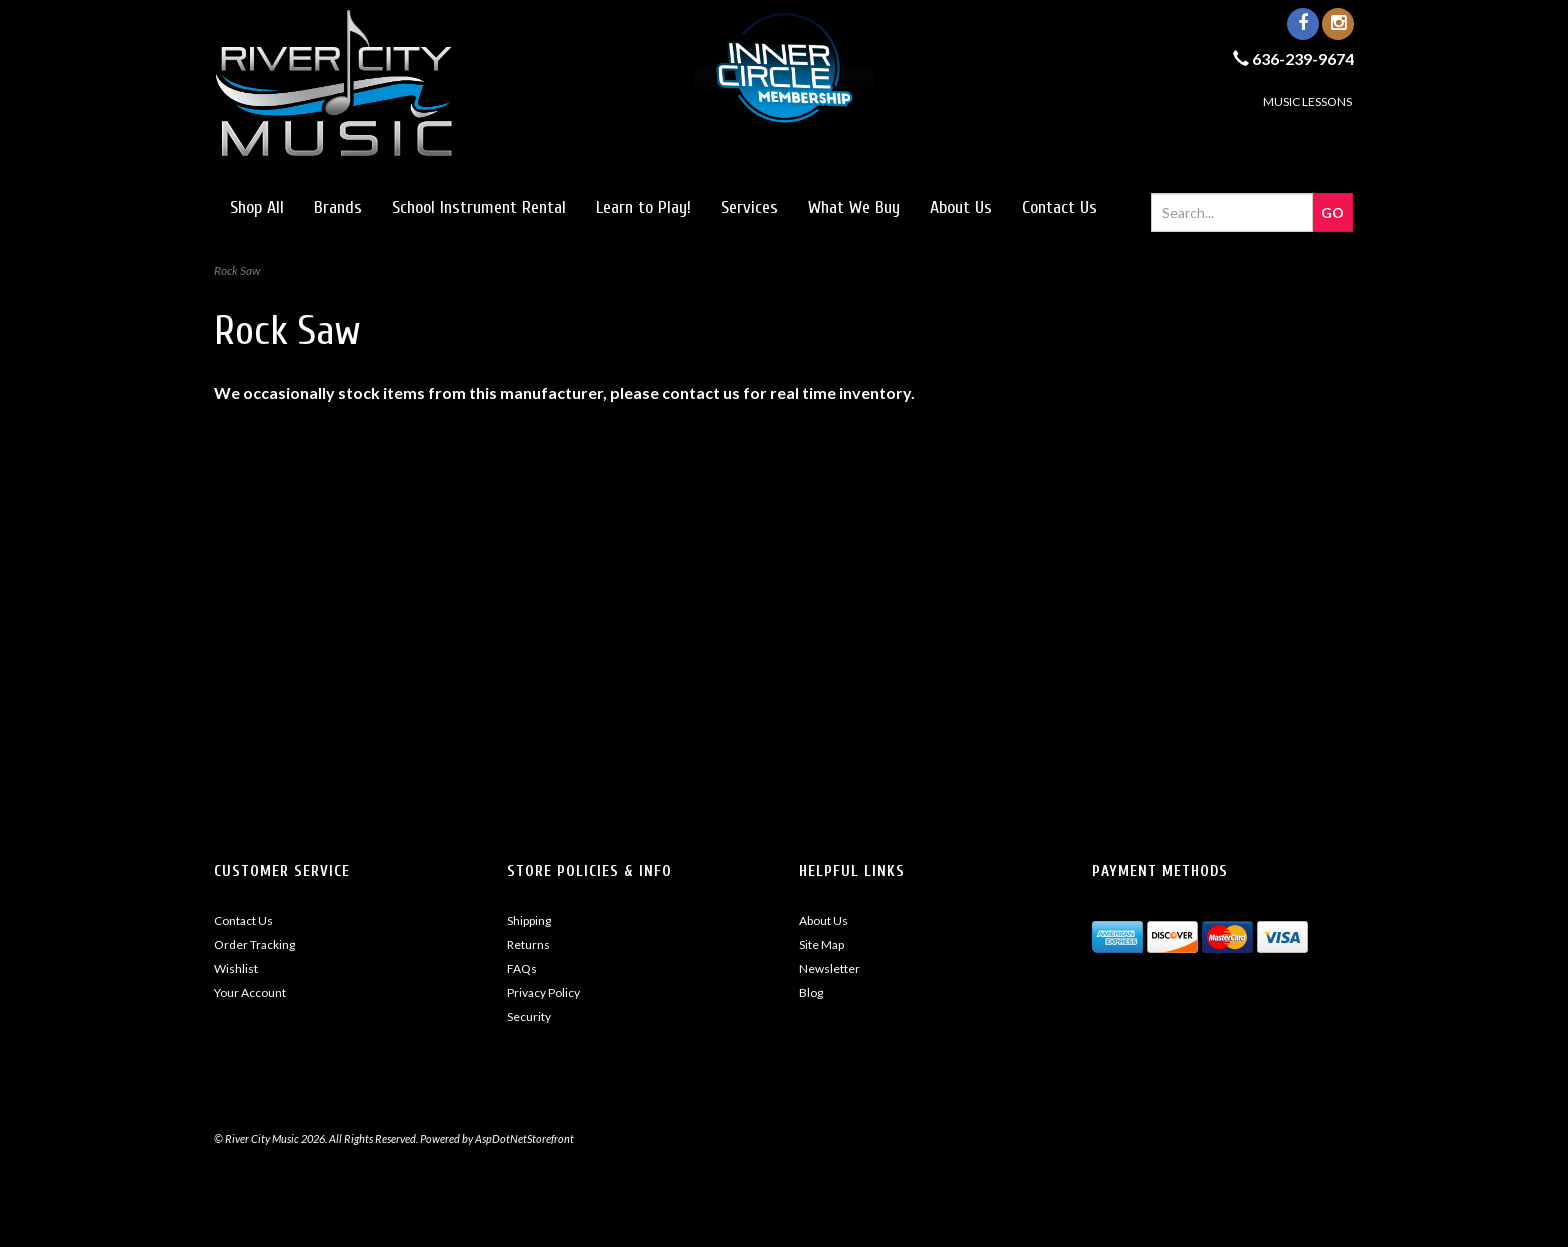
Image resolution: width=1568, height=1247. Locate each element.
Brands (338, 207)
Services (749, 207)
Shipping (529, 920)
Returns (528, 944)
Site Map (821, 944)
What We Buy (854, 207)
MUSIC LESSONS (1307, 101)
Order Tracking (254, 944)
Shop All (257, 207)
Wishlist (236, 968)
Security (529, 1016)
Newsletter (829, 968)
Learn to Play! (643, 207)
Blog (811, 992)
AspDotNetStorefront (524, 1138)
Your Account (250, 992)
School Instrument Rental (479, 207)
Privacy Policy (543, 992)
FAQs (522, 968)
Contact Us (1059, 207)
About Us (961, 207)
